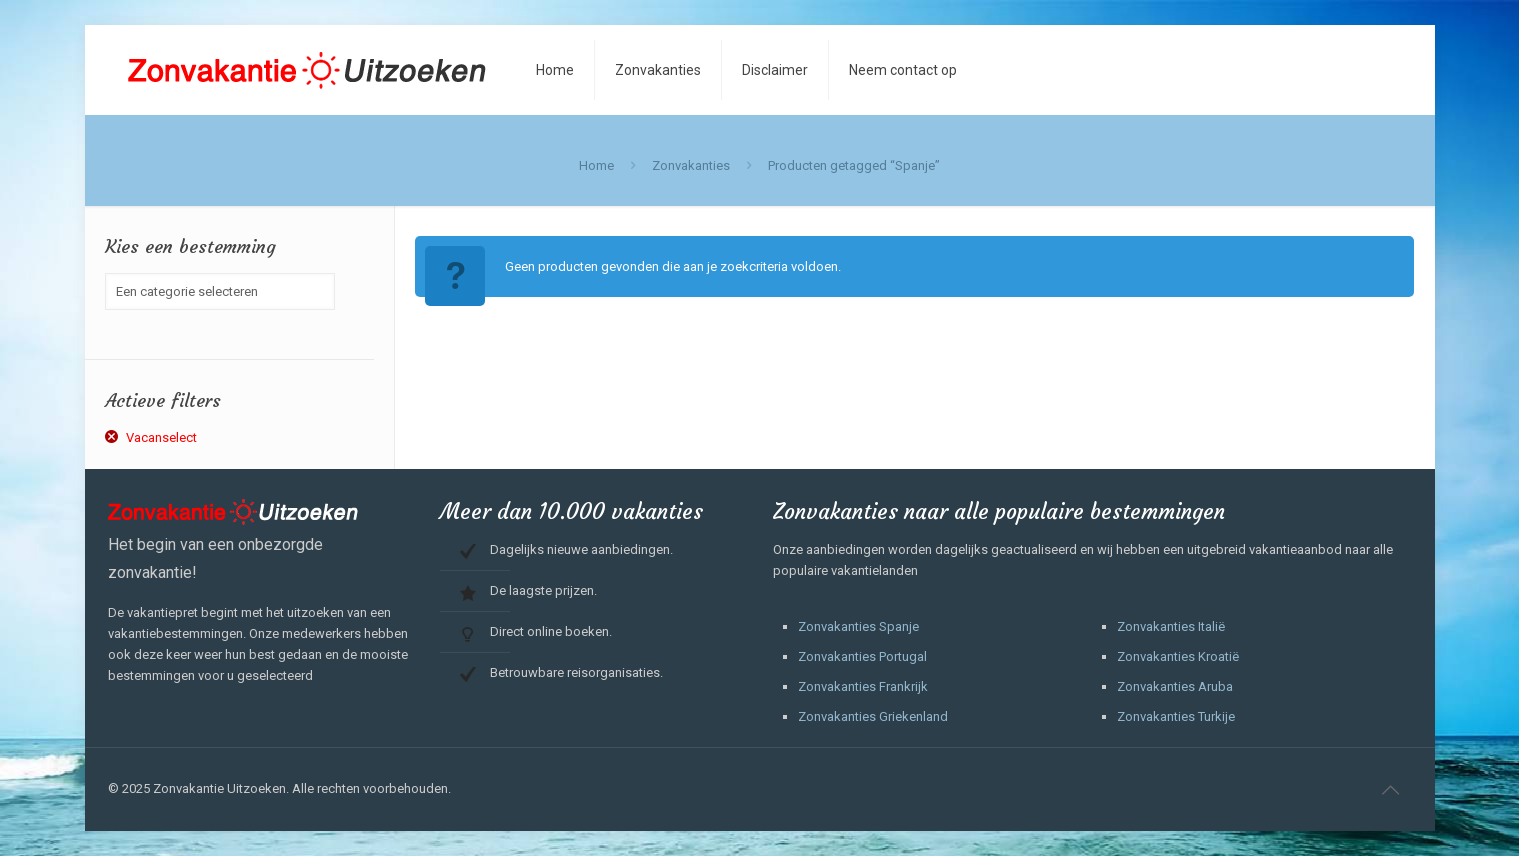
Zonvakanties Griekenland (873, 716)
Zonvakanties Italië (1171, 626)
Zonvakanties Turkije (1176, 716)
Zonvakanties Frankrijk (863, 686)
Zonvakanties (691, 165)
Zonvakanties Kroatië (1178, 656)
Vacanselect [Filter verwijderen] (161, 437)
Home (596, 165)
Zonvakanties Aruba (1175, 686)
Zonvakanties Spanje (858, 626)
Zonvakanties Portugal (862, 656)
